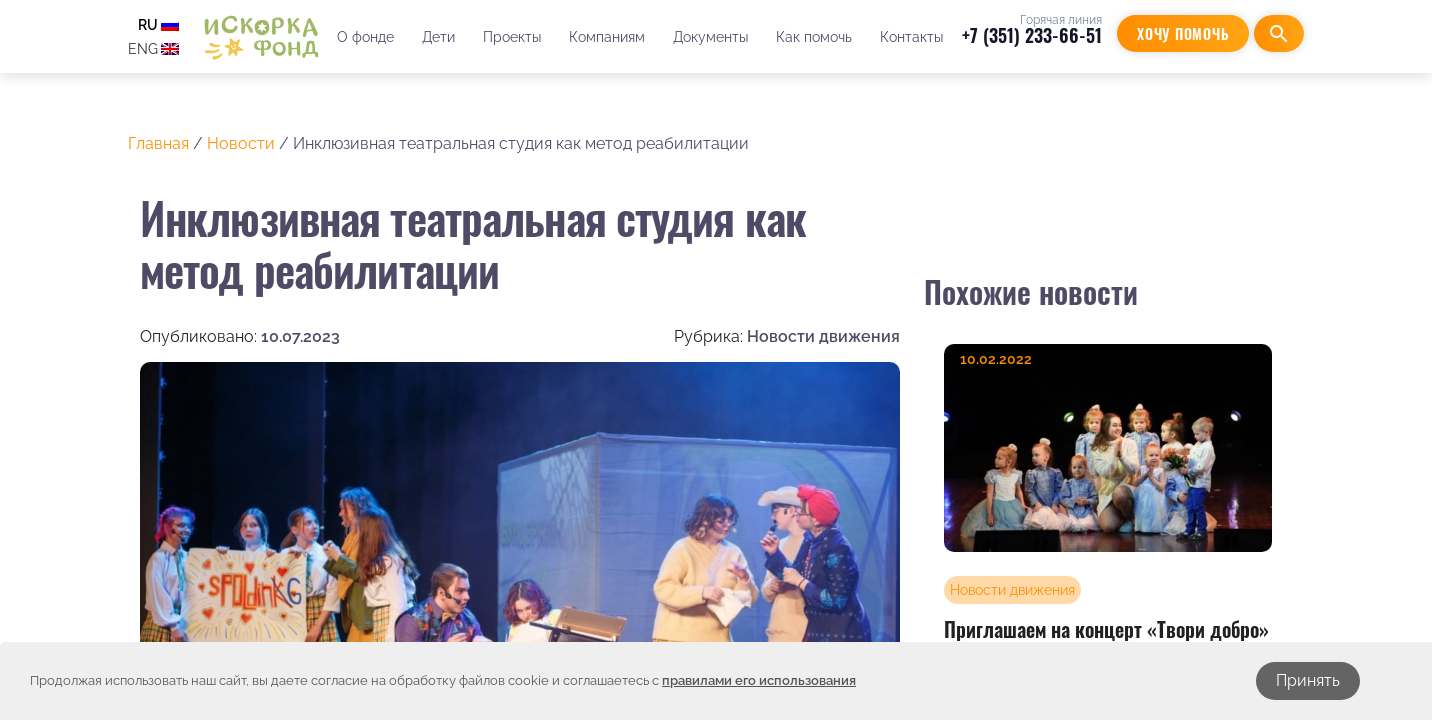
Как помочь (814, 37)
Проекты (512, 37)
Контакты (911, 37)
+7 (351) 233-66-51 (1032, 35)
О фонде (365, 37)
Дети (438, 37)
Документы (710, 37)
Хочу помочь (1183, 33)
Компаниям (607, 37)
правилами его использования (759, 680)
